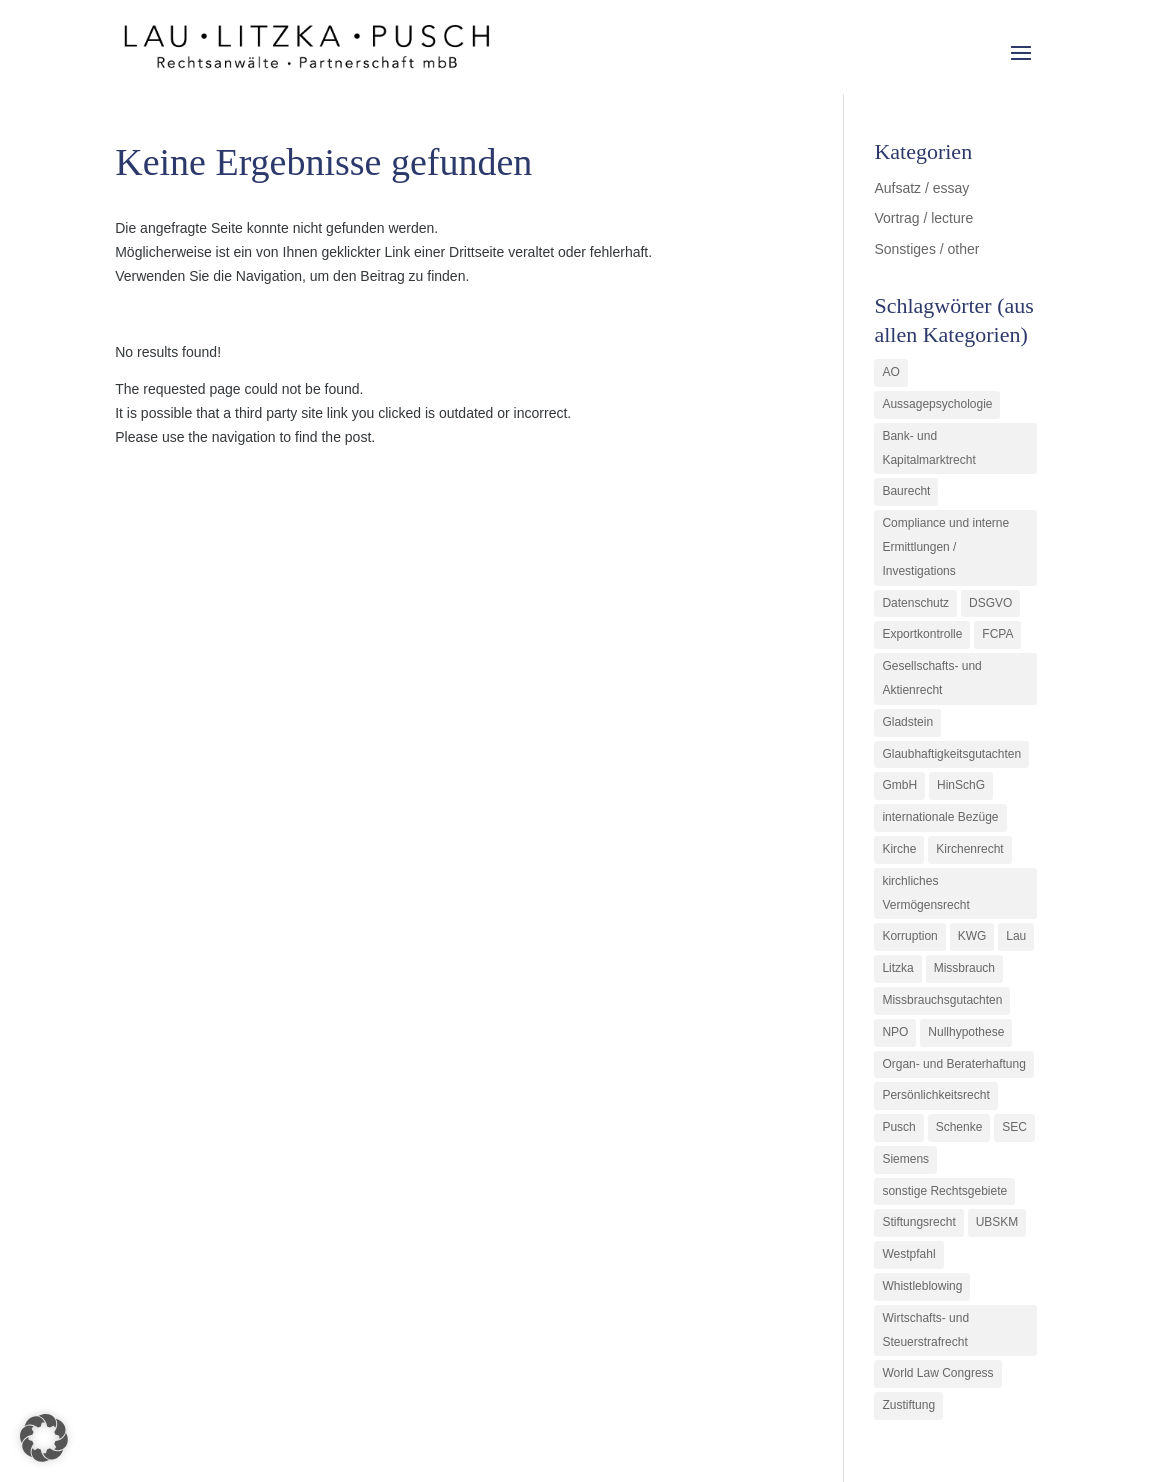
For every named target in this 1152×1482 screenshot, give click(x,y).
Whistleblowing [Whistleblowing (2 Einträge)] (922, 1286)
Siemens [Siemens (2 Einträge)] (905, 1159)
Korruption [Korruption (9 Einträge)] (909, 936)
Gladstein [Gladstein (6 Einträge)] (907, 722)
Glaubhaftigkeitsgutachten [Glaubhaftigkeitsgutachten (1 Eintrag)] (951, 754)
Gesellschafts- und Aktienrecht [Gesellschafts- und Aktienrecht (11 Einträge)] (931, 678)
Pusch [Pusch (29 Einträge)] (898, 1127)
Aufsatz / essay (921, 188)
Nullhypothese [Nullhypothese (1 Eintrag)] (966, 1032)
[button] (44, 1438)
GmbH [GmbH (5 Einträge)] (899, 785)
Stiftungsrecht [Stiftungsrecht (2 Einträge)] (918, 1222)
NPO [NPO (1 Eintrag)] (895, 1032)
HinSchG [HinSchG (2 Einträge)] (961, 785)
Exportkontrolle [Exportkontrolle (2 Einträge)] (922, 634)
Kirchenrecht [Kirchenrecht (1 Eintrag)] (969, 849)
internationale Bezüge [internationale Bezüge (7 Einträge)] (940, 817)
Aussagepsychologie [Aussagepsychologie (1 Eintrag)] (937, 404)
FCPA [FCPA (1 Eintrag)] (997, 634)
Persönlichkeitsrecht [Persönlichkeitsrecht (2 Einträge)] (935, 1095)
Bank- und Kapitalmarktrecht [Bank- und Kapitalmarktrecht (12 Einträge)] (928, 448)
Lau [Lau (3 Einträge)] (1016, 936)
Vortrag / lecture (923, 218)
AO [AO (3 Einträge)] (890, 372)
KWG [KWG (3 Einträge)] (972, 936)
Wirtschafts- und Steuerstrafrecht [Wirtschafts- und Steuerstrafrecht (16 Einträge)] (925, 1330)
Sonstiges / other (926, 249)
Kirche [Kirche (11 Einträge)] (899, 849)
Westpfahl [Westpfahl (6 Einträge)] (908, 1254)
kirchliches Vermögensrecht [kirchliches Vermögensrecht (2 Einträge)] (925, 893)
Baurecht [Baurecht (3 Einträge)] (906, 491)
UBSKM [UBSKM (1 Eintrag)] (997, 1222)
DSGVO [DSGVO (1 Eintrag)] (990, 603)
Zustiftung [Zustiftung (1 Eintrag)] (908, 1405)
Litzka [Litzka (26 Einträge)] (897, 968)
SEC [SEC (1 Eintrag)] (1014, 1127)
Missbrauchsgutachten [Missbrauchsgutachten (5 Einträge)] (942, 1000)
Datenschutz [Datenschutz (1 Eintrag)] (915, 603)
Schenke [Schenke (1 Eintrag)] (959, 1127)
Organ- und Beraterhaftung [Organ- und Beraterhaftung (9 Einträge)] (953, 1064)
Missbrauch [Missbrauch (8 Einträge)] (964, 968)
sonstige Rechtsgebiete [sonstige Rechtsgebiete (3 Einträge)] (944, 1191)
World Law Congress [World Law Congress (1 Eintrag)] (937, 1373)
